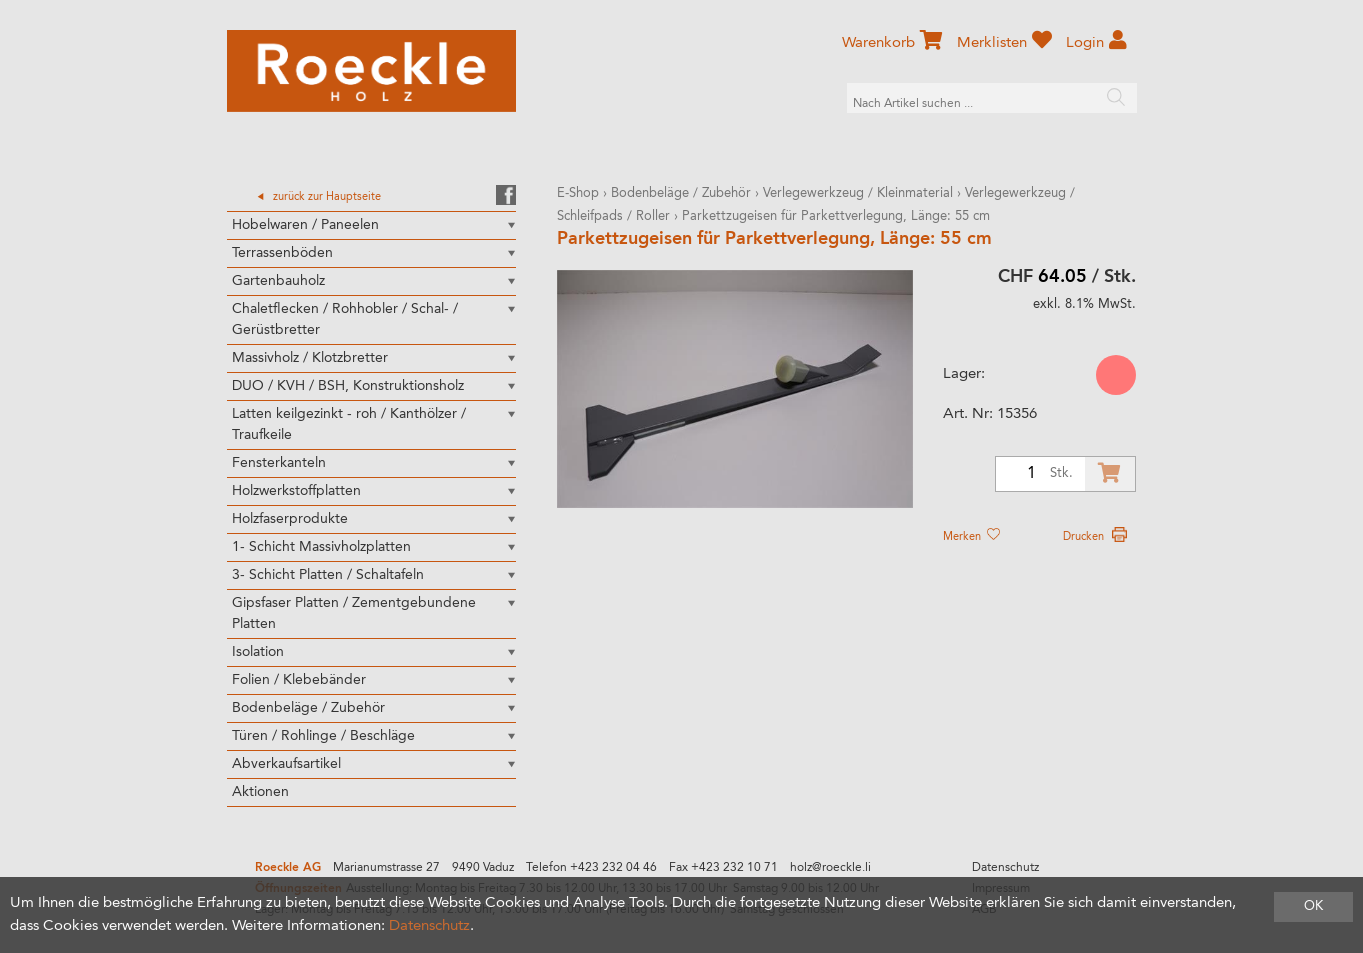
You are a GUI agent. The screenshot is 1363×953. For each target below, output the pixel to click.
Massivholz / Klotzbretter (310, 358)
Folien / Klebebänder (299, 680)
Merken (971, 537)
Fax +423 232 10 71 (723, 868)
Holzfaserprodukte (290, 519)
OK (1313, 906)
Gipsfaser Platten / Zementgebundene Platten (354, 613)
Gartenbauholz (278, 281)
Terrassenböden (282, 253)
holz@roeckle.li (830, 868)
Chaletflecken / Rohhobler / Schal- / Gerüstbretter (345, 319)
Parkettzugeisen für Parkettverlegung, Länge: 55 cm (836, 216)
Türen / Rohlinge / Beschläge (323, 736)
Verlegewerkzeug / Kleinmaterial (858, 193)
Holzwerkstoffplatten (296, 491)
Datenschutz (1005, 868)
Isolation (258, 652)
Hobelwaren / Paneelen (305, 225)
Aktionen (260, 792)
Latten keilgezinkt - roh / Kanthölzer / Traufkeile (349, 424)
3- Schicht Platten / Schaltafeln (328, 575)
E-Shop (578, 193)
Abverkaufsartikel (286, 764)
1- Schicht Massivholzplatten (321, 547)
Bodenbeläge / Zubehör (308, 708)
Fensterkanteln (279, 463)
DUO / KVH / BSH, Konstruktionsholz (348, 386)
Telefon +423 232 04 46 (591, 868)
